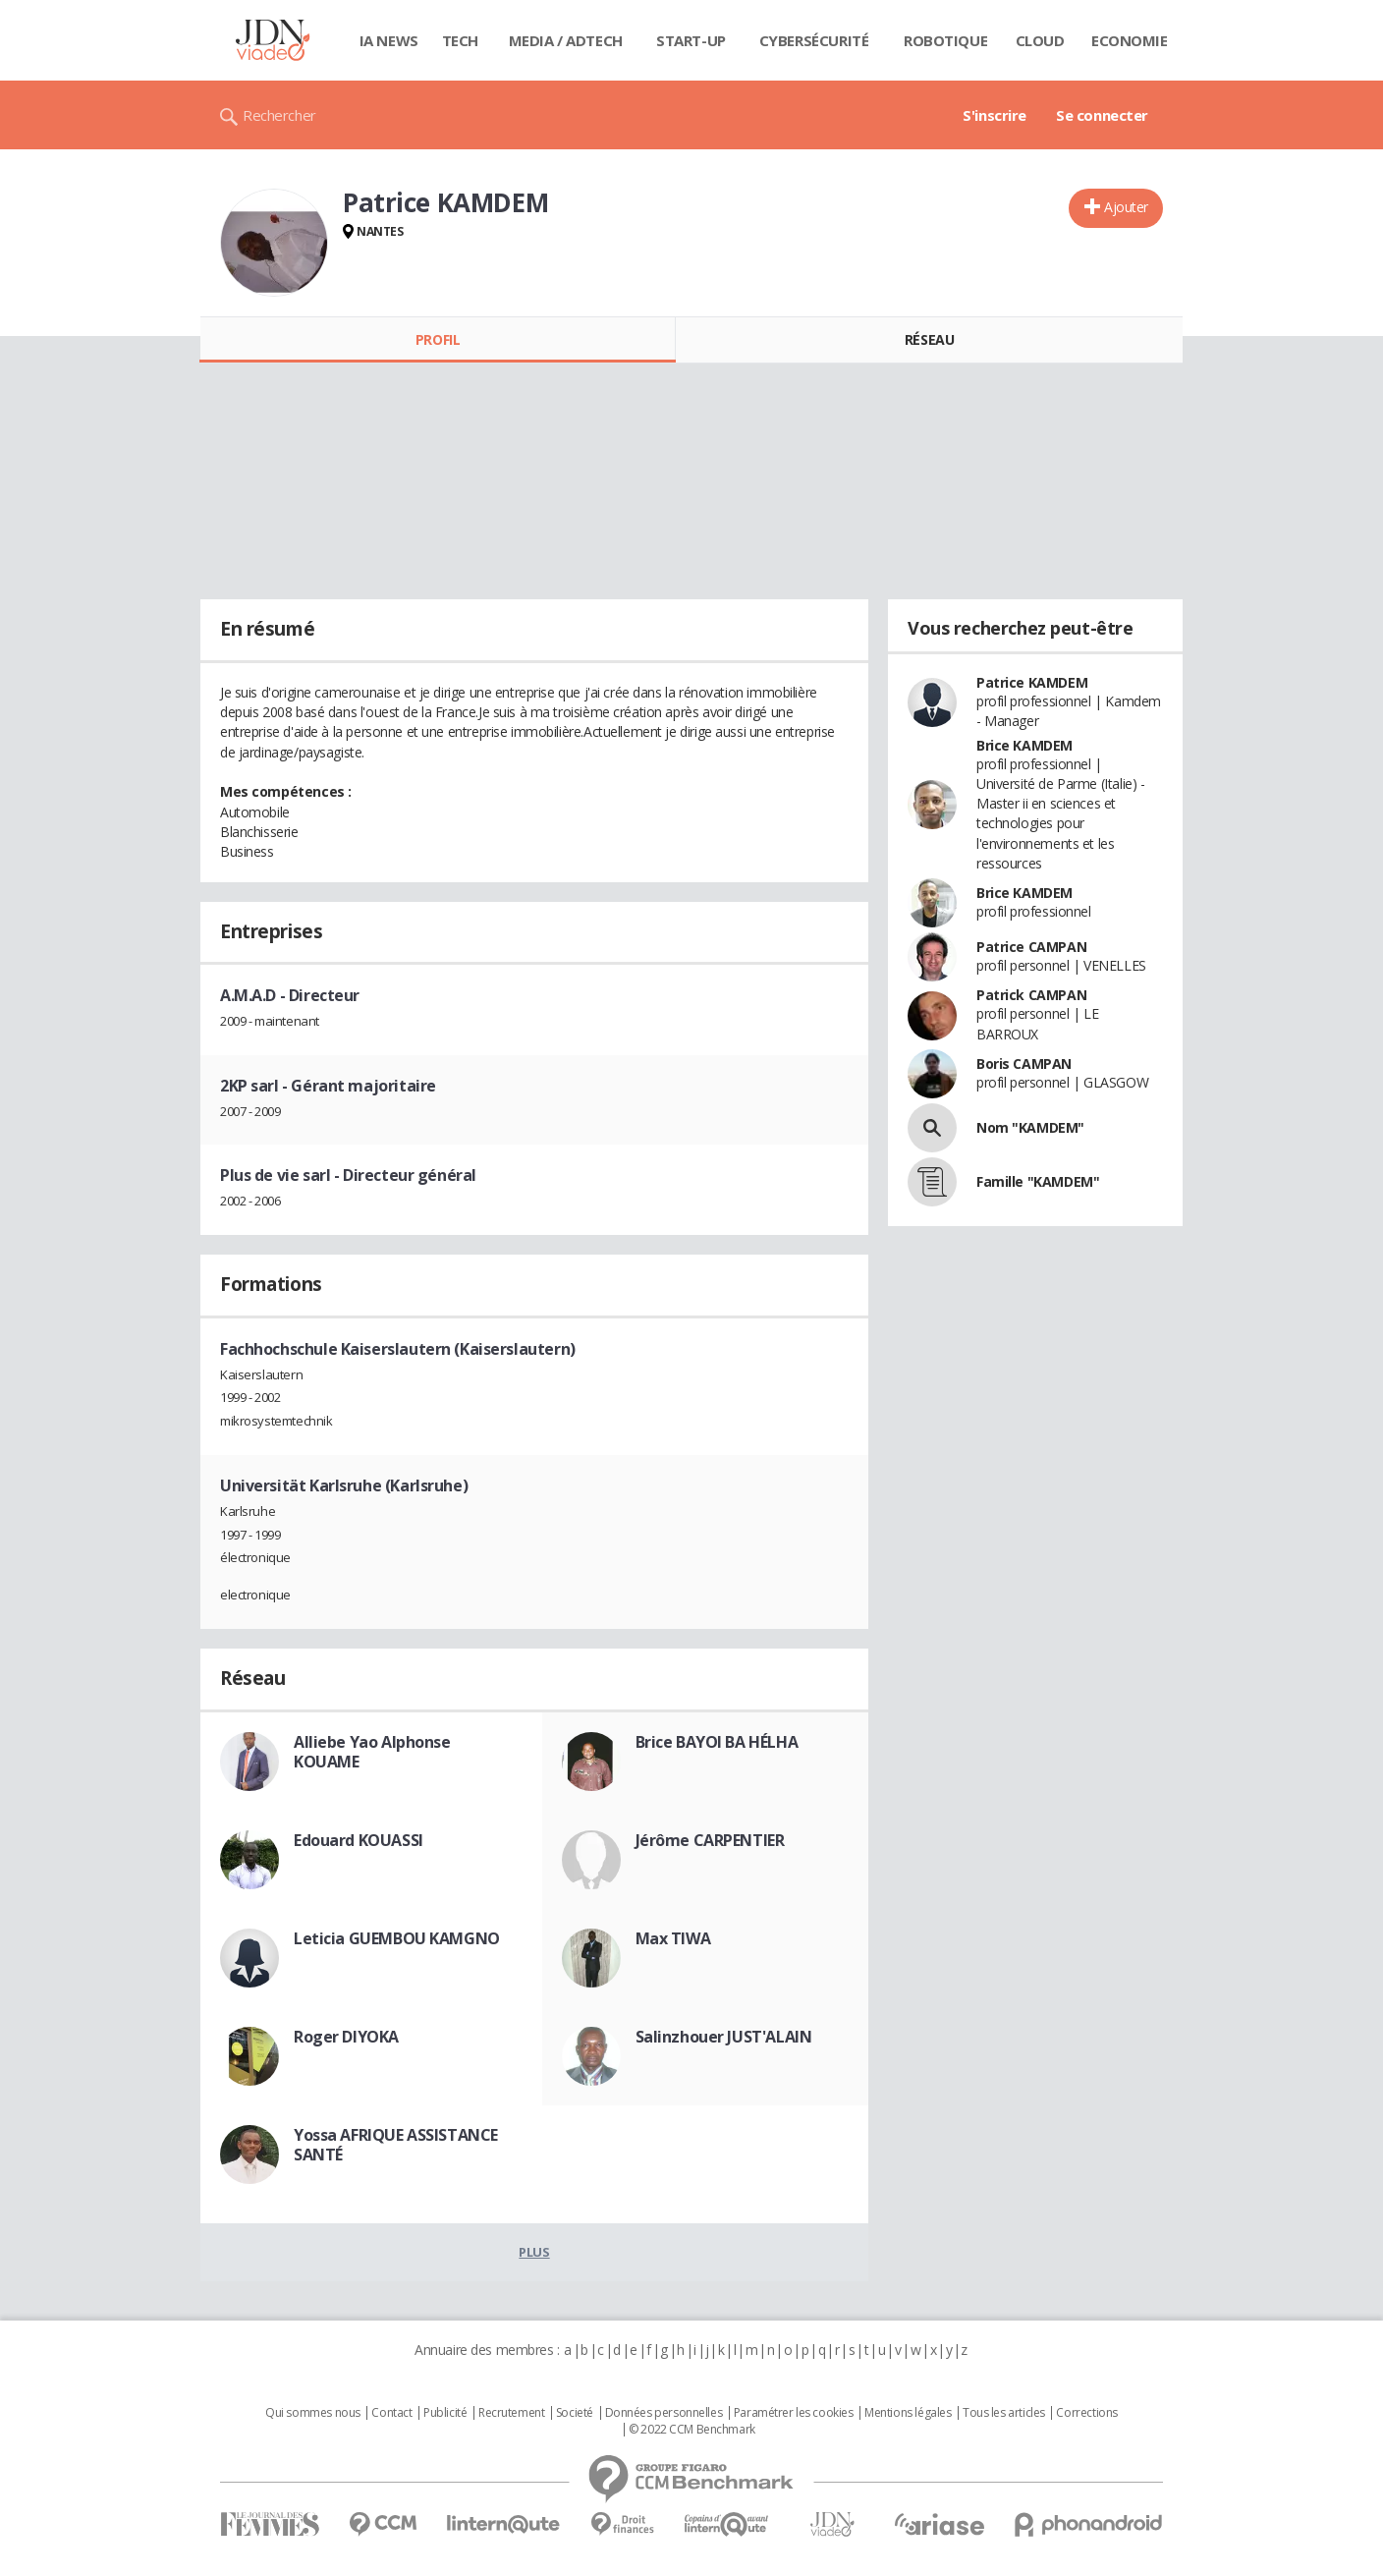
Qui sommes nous (312, 2413)
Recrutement (511, 2413)
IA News (389, 40)
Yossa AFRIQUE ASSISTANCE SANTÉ (396, 2144)
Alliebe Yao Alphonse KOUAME (372, 1751)
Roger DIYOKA (346, 2036)
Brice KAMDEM (1024, 745)
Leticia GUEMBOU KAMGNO (397, 1938)
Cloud (1040, 40)
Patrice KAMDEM (1031, 682)
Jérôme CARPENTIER (710, 1840)
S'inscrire (994, 115)
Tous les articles (1004, 2413)
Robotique (945, 40)
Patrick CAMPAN (1031, 994)
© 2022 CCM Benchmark (692, 2429)
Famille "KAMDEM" (1037, 1181)
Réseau (929, 339)
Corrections (1086, 2413)
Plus (534, 2252)
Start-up (691, 40)
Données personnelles (664, 2413)
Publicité (445, 2413)
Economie (1129, 40)
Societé (574, 2413)
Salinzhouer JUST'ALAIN (724, 2036)
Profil (437, 339)
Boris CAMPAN (1024, 1063)
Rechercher (279, 115)
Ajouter (1126, 206)
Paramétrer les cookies (794, 2413)
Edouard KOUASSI (358, 1840)
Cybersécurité (814, 40)
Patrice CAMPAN (1031, 946)
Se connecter (1102, 115)
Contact (391, 2413)
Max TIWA (673, 1938)
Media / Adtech (566, 40)
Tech (460, 40)
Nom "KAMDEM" (1030, 1127)
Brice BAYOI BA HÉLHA (717, 1742)
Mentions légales (907, 2413)
